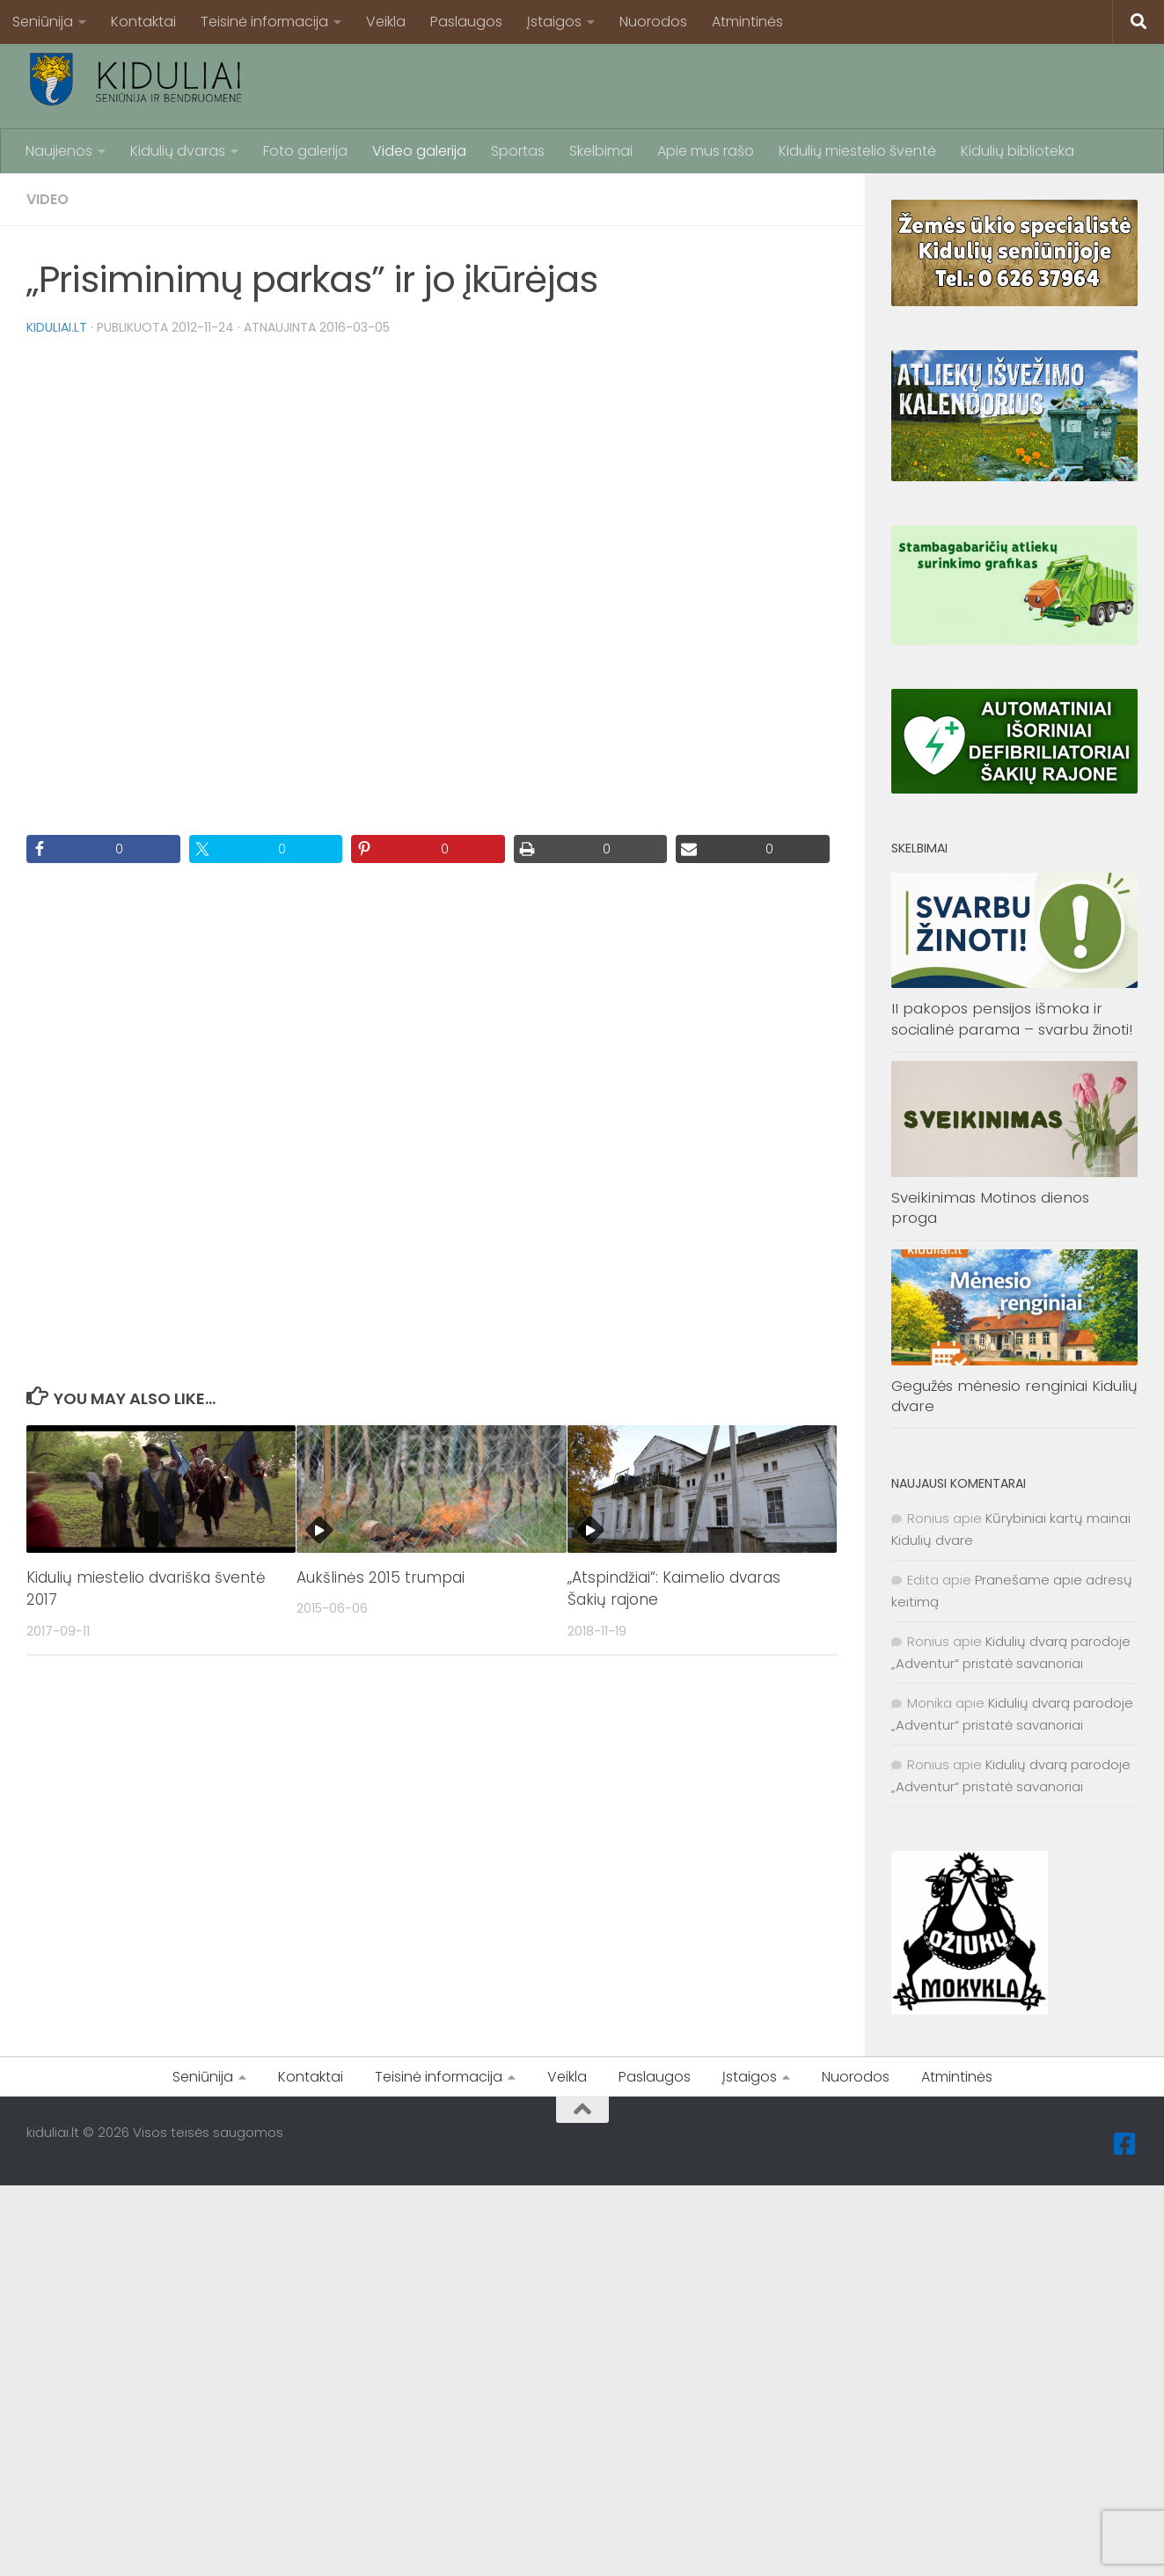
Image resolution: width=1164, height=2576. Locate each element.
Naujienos (59, 151)
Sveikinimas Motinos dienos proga (990, 1208)
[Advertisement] (817, 83)
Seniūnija (42, 21)
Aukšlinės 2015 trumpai (380, 1577)
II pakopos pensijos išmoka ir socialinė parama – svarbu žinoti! (1012, 1019)
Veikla (386, 21)
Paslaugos (466, 21)
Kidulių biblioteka (1017, 151)
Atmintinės (747, 21)
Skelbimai (601, 151)
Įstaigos (554, 21)
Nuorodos (653, 21)
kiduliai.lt (56, 327)
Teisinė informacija (264, 21)
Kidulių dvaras (177, 151)
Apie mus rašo (705, 151)
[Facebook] (1125, 2144)
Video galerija (419, 151)
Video (47, 199)
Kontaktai (143, 21)
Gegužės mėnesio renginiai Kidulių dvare (1014, 1396)
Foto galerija (305, 151)
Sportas (518, 151)
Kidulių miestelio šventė (857, 151)
